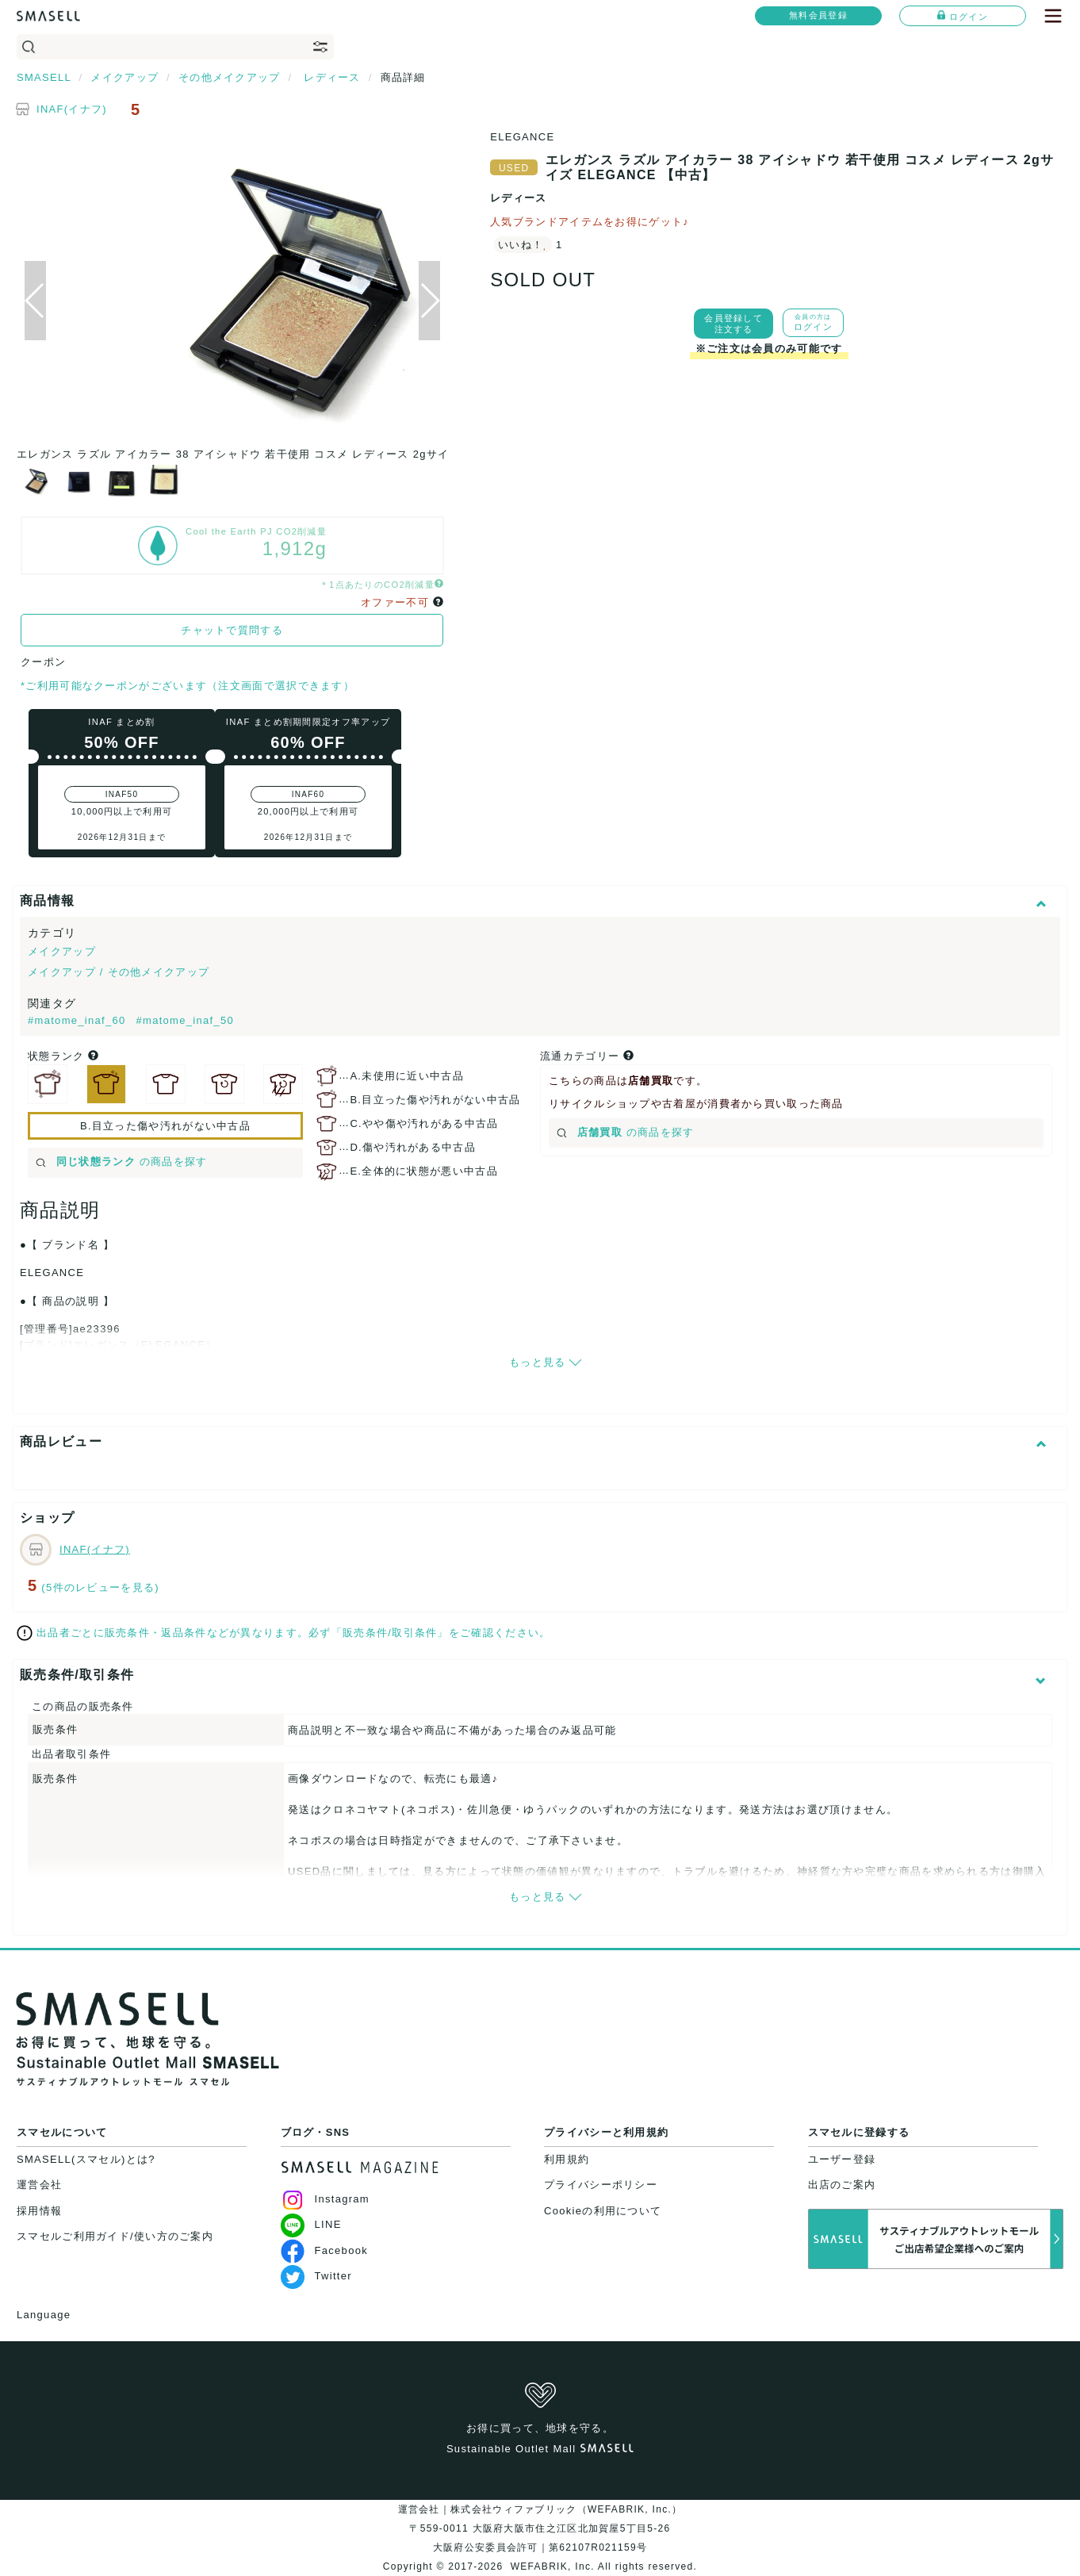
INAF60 (308, 794)
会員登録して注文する (733, 323)
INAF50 (122, 794)
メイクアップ (62, 951)
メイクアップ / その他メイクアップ (118, 972)
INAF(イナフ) (71, 109)
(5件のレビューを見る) (100, 1587)
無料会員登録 (818, 15)
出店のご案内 (842, 2185)
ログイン (962, 15)
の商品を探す (122, 1161)
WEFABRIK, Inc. (552, 2566)
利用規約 (566, 2159)
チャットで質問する (232, 630)
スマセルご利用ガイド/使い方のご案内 (115, 2236)
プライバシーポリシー (600, 2185)
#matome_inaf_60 (78, 1020)
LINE (311, 2224)
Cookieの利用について (602, 2211)
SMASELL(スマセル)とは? (86, 2159)
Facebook (325, 2250)
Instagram (325, 2199)
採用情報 (39, 2211)
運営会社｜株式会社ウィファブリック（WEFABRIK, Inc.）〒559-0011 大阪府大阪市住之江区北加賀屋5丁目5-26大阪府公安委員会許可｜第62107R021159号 (540, 2528)
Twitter (316, 2276)
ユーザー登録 (842, 2159)
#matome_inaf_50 (185, 1020)
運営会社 (39, 2185)
